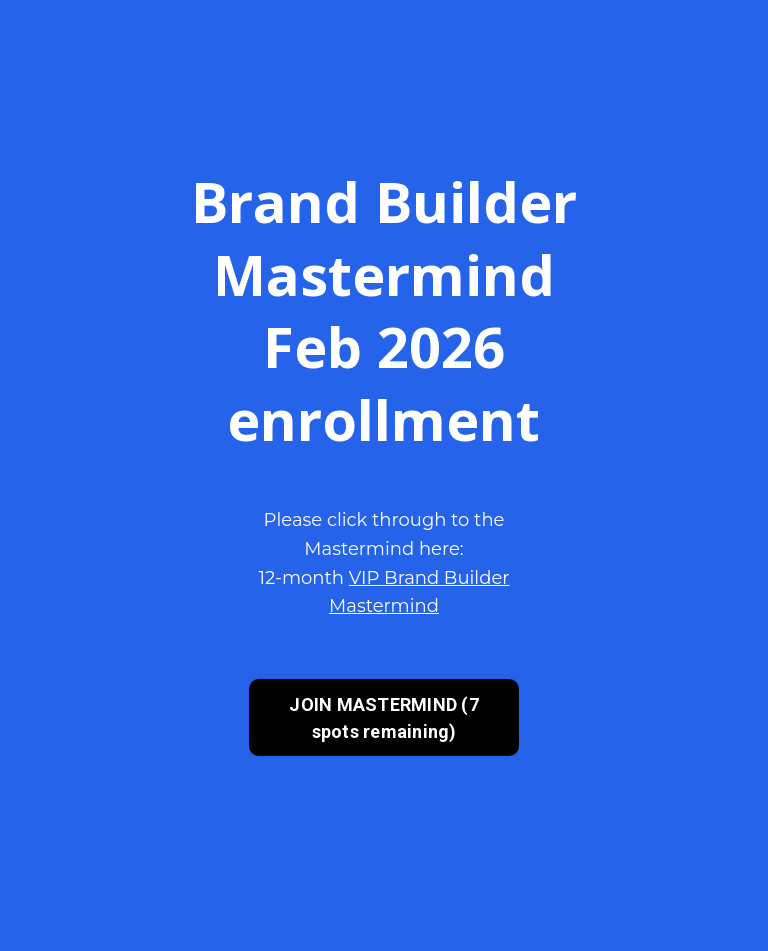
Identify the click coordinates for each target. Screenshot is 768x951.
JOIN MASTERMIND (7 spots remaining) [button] (384, 718)
